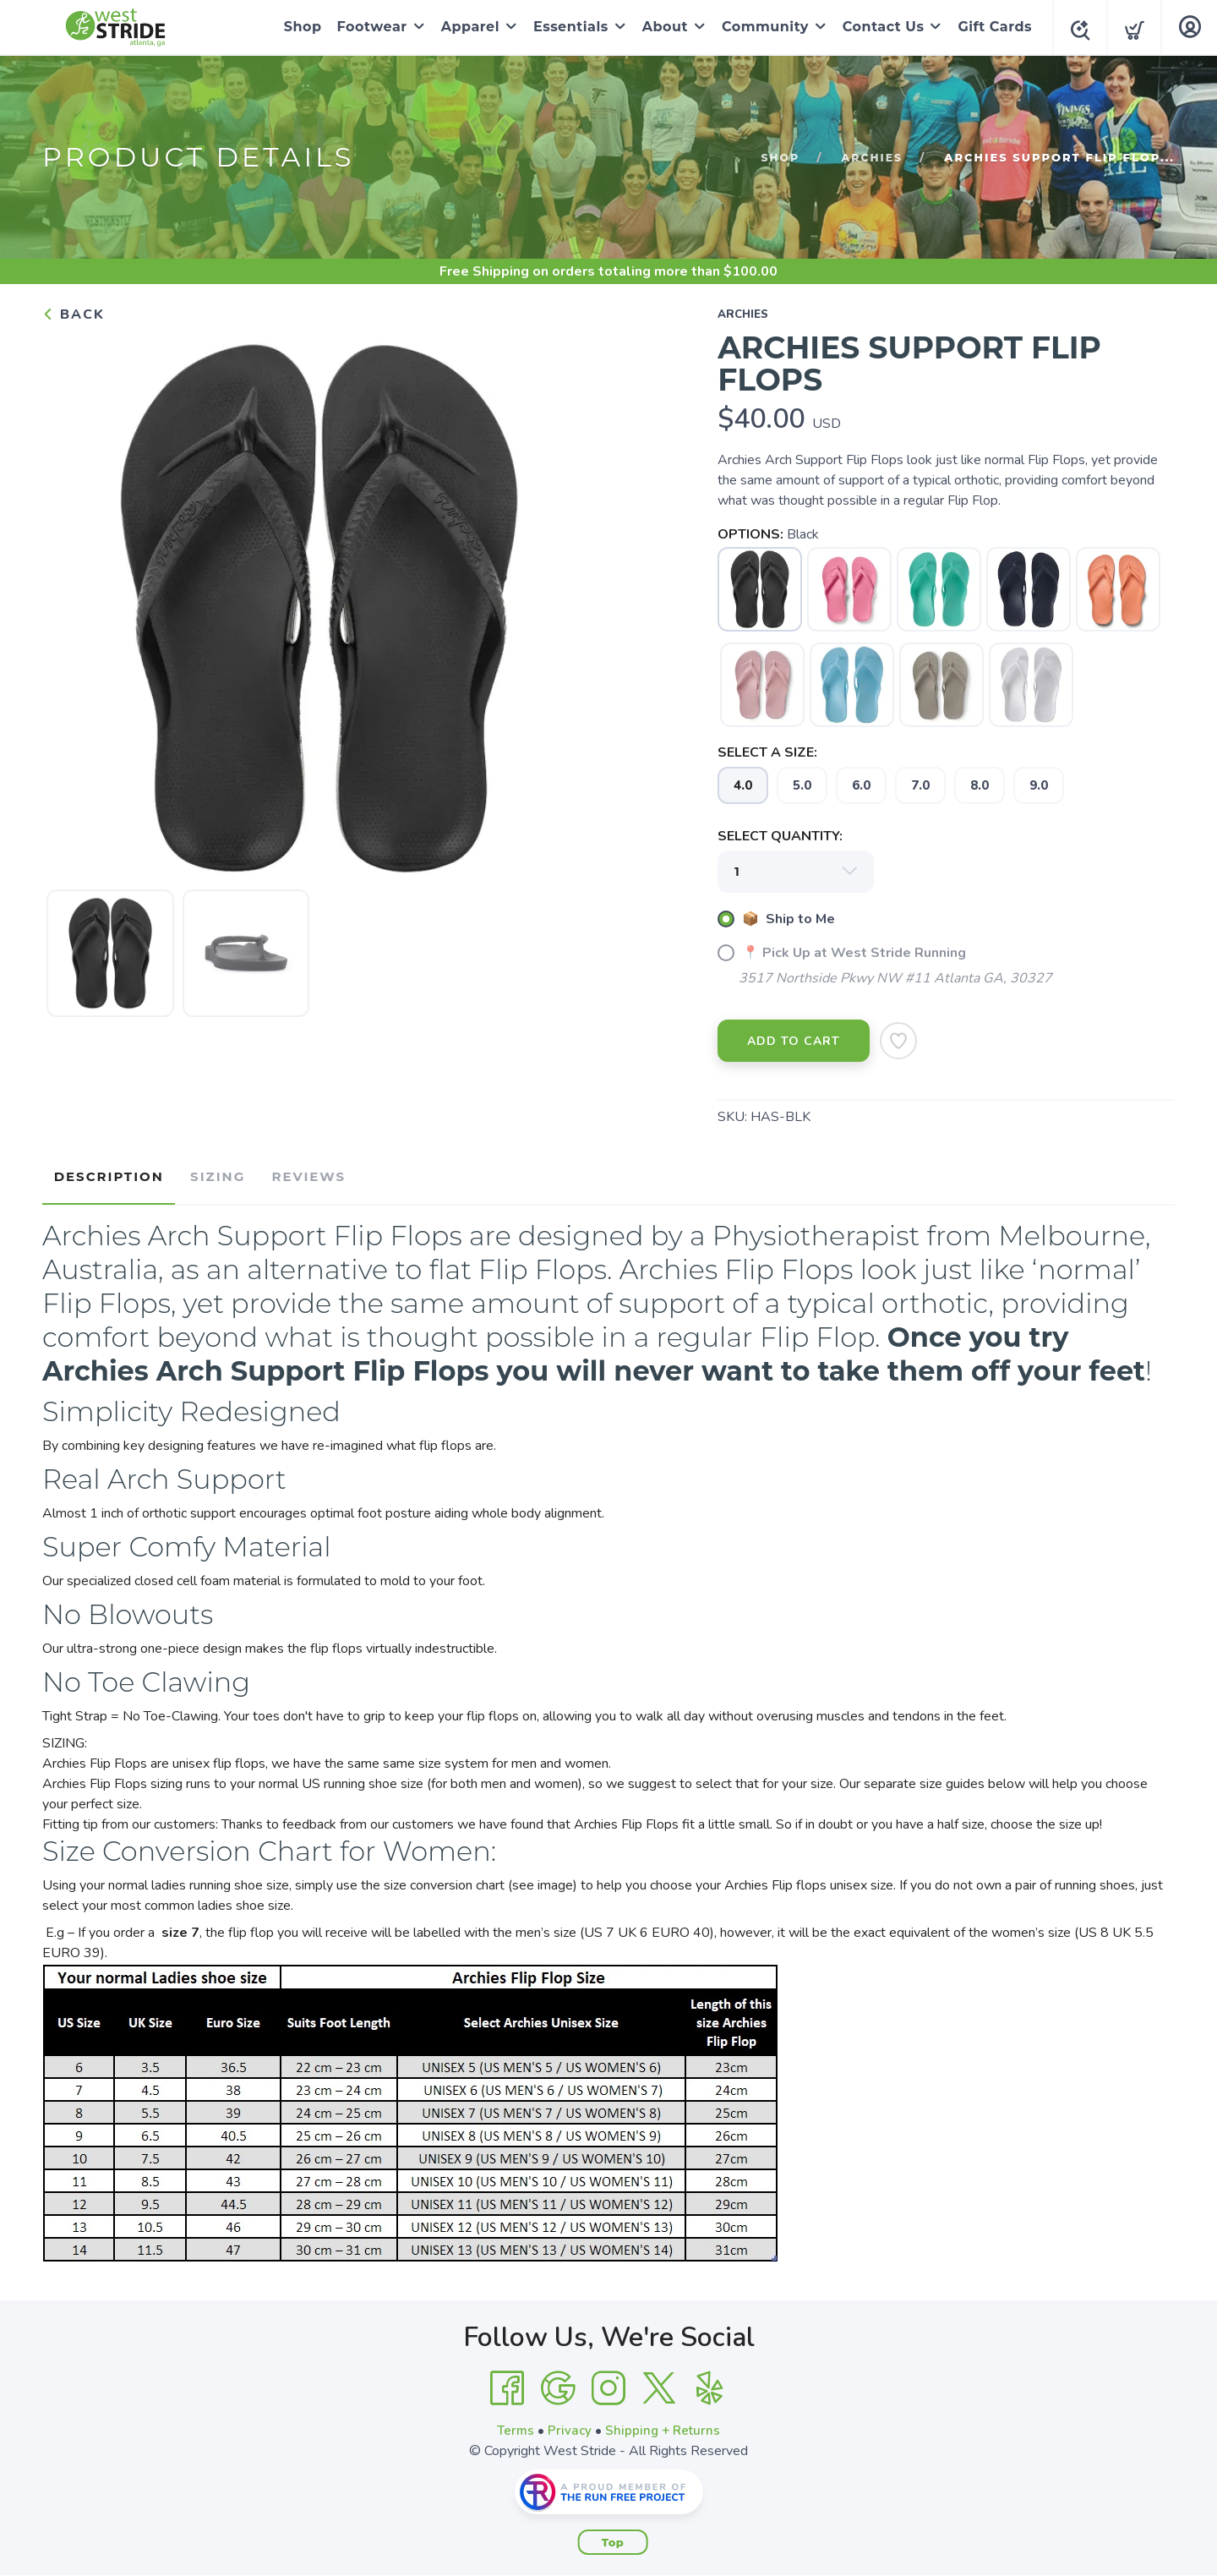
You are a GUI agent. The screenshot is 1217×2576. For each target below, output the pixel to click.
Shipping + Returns (664, 2424)
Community (760, 27)
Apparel (465, 27)
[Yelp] (710, 2382)
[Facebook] (507, 2382)
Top (613, 2536)
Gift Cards (989, 27)
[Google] (557, 2382)
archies (871, 157)
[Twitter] (659, 2382)
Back (73, 314)
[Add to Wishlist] (898, 1040)
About (660, 27)
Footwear (367, 27)
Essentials (565, 27)
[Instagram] (608, 2382)
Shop (298, 27)
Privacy (569, 2424)
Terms (513, 2424)
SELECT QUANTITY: (780, 836)
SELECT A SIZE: (767, 752)
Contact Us (879, 27)
